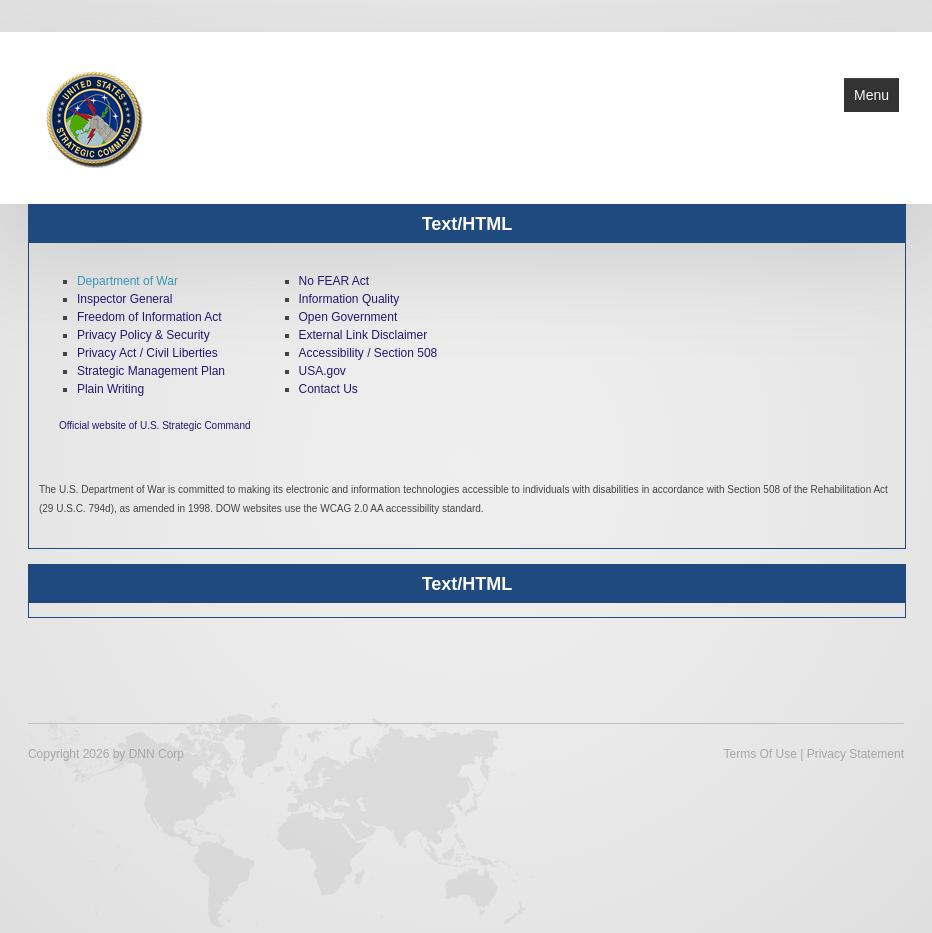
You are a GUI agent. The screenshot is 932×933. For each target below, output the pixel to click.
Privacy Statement (855, 754)
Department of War (127, 281)
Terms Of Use (760, 754)
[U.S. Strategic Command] (93, 116)
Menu (871, 95)
